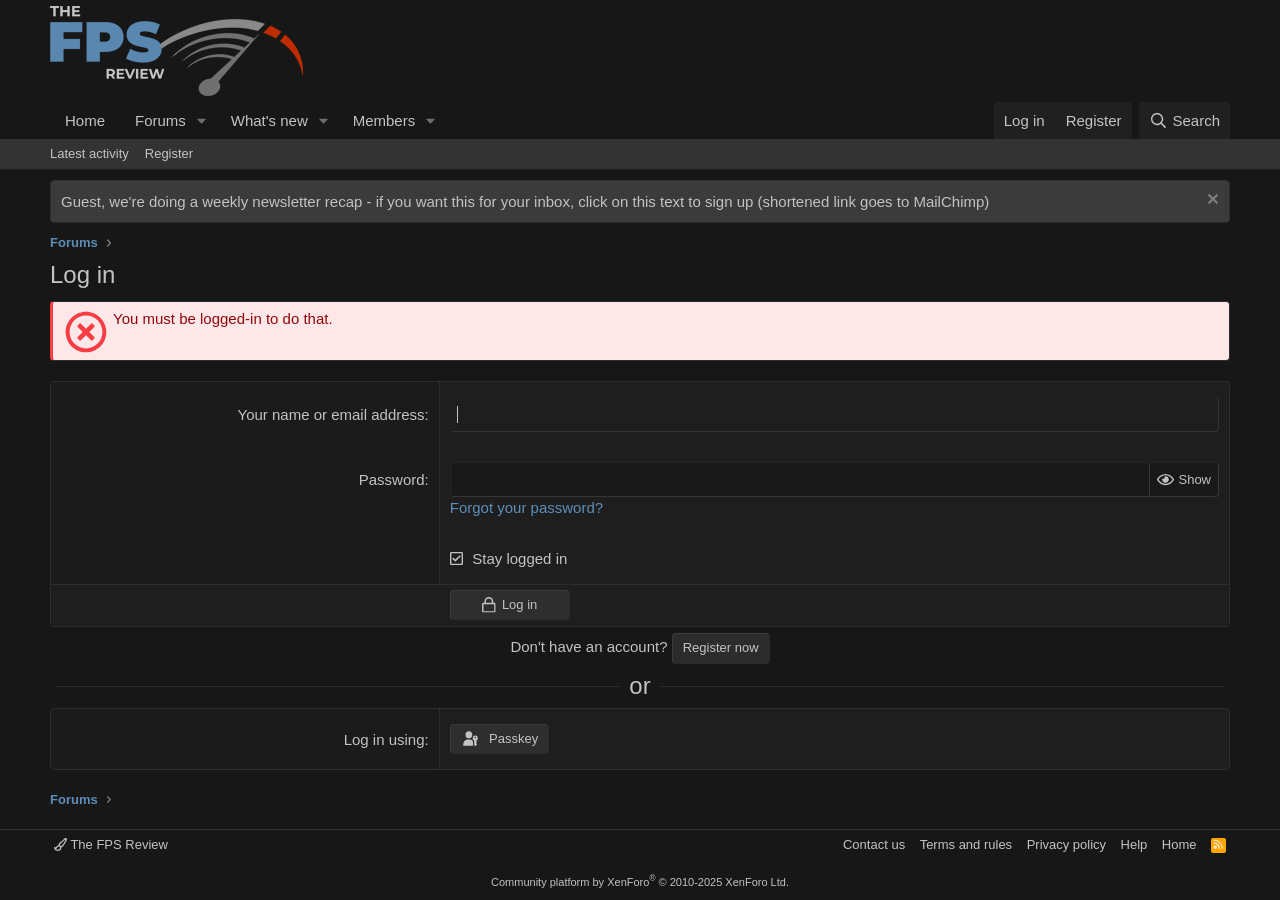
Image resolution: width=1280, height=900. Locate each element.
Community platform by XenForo (640, 882)
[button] (202, 120)
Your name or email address (331, 414)
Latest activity (89, 153)
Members (384, 120)
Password (392, 479)
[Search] (1184, 120)
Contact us (874, 844)
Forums (160, 120)
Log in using (384, 739)
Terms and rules (966, 844)
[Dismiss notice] (1210, 201)
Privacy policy (1066, 844)
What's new (269, 120)
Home (85, 120)
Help (1134, 844)
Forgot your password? (526, 507)
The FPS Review (111, 844)
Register (169, 153)
